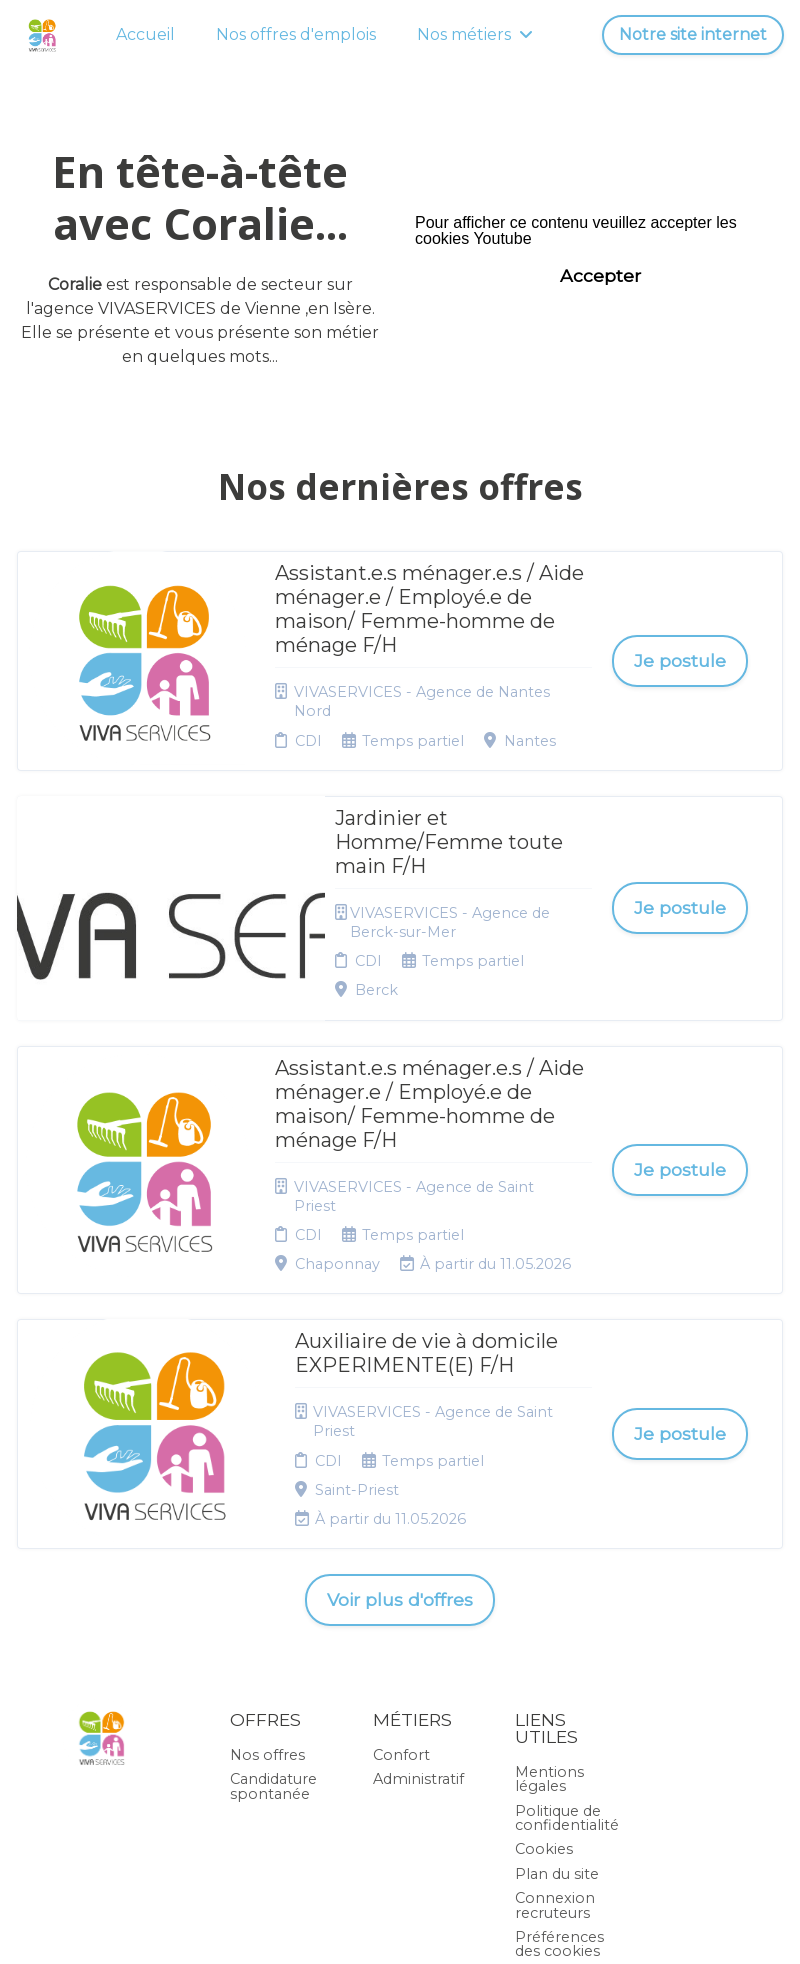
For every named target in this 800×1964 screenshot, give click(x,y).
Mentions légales (549, 1572)
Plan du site (557, 1667)
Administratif (418, 1572)
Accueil (145, 34)
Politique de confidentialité (567, 1611)
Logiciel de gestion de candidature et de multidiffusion (400, 1928)
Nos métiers (475, 34)
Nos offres (267, 1548)
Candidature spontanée (273, 1579)
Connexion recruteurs (555, 1698)
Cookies (544, 1642)
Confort (401, 1548)
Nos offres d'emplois (296, 34)
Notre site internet (693, 34)
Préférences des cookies (559, 1737)
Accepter (600, 275)
